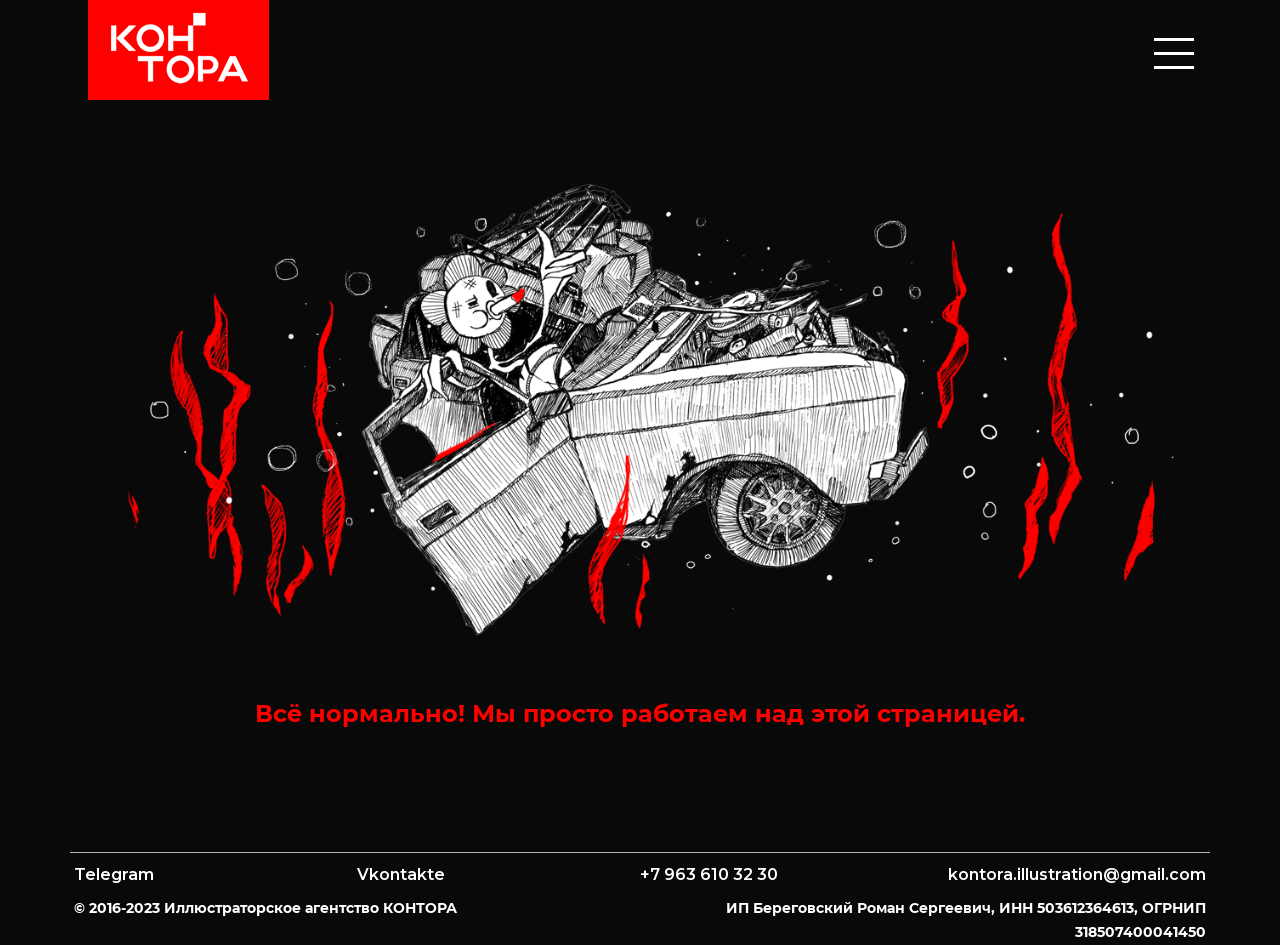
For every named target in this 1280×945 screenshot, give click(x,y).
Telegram (114, 874)
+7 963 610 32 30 (709, 874)
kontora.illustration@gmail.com (1077, 874)
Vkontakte (401, 874)
